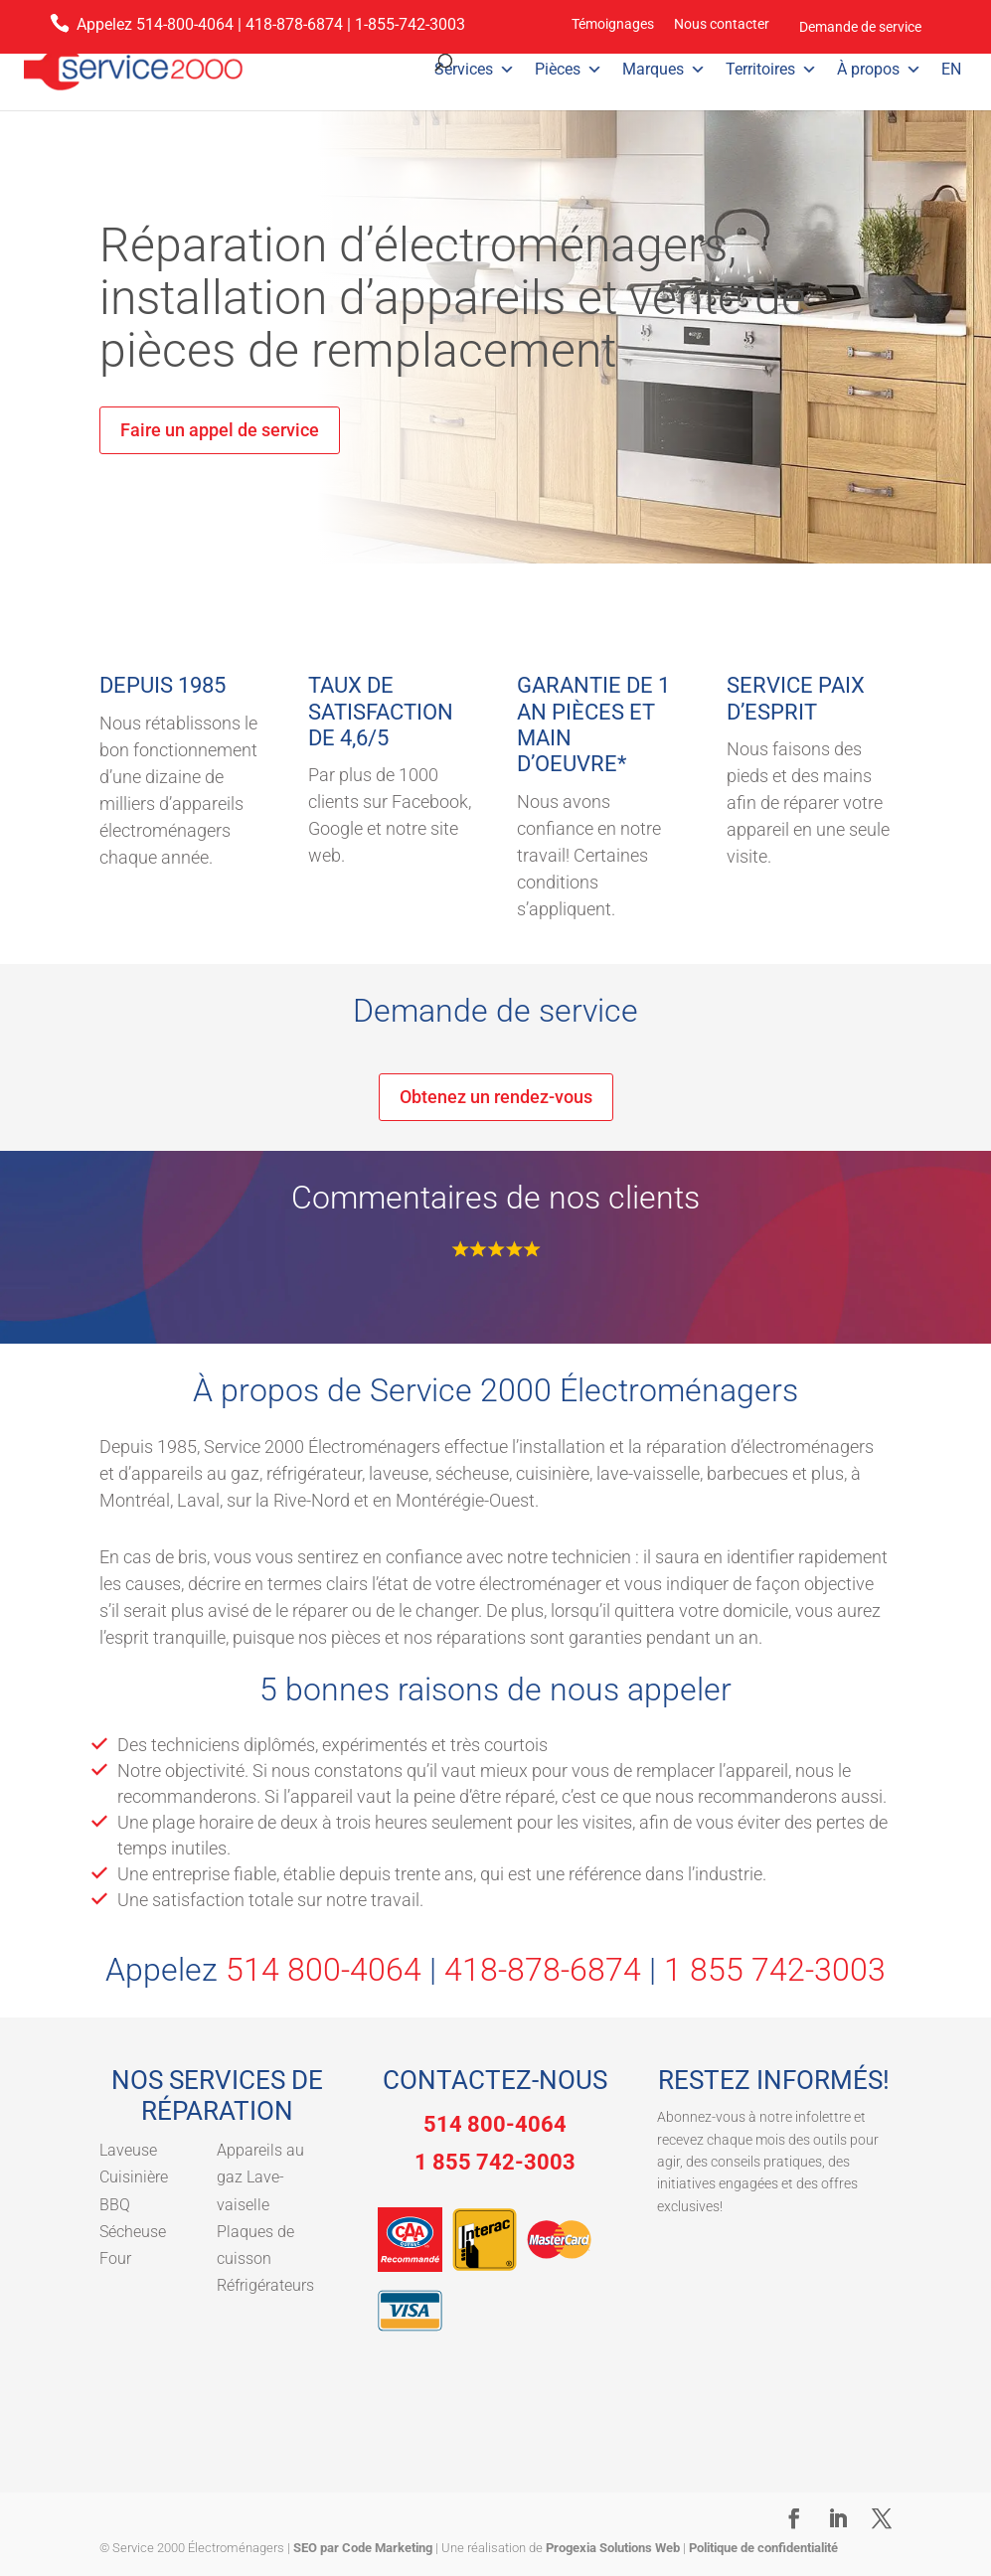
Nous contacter (721, 24)
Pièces (568, 69)
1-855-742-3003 (410, 24)
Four (115, 2258)
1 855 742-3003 (775, 1970)
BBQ (114, 2204)
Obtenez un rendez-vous (496, 1096)
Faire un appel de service (219, 429)
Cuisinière (133, 2177)
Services (474, 69)
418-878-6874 (294, 24)
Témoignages (613, 24)
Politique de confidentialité (763, 2547)
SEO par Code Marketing (362, 2547)
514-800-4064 (185, 24)
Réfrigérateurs (265, 2285)
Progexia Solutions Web (613, 2547)
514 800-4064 (323, 1970)
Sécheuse (132, 2231)
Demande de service (860, 27)
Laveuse (128, 2150)
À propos (879, 69)
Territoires (771, 69)
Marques (664, 69)
